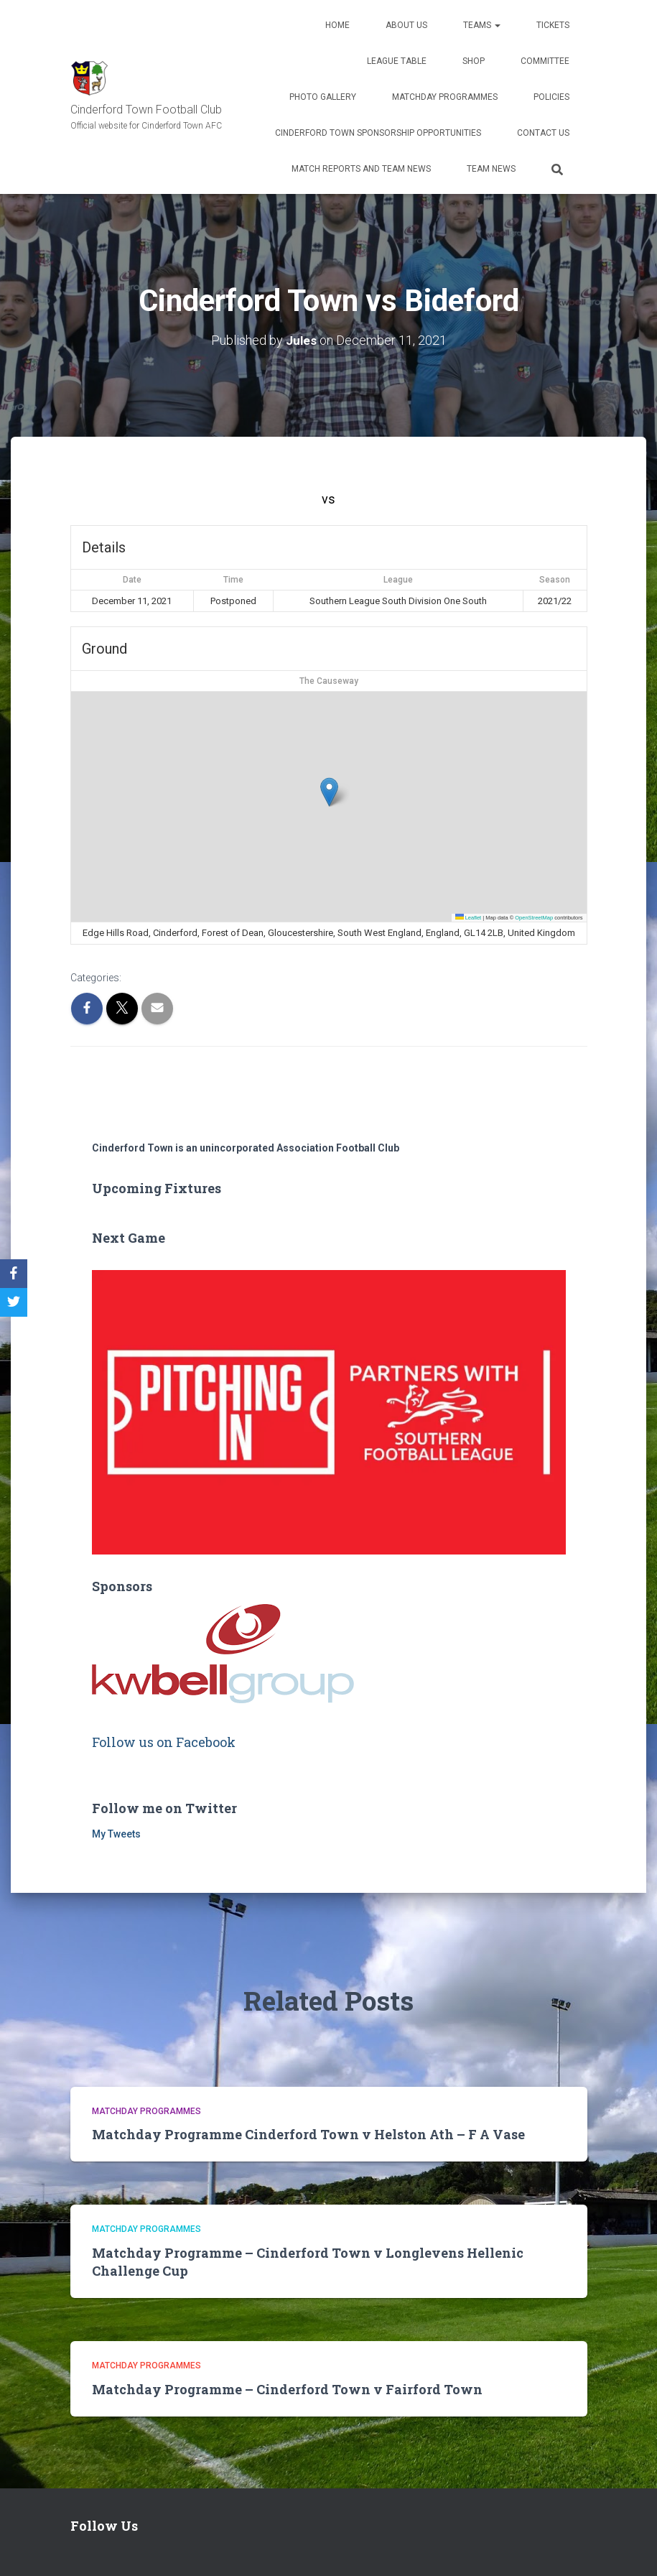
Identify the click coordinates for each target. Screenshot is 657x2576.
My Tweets (116, 1834)
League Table (397, 61)
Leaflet (468, 917)
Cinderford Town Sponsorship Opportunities (378, 133)
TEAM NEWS (491, 169)
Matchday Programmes (445, 97)
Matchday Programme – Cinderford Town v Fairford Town (287, 2388)
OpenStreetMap (534, 917)
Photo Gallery (322, 97)
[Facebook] (13, 1273)
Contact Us (543, 133)
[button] (329, 792)
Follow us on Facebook (164, 1742)
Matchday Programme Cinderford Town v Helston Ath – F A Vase (308, 2134)
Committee (545, 61)
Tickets (552, 25)
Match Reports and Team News (361, 169)
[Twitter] (13, 1302)
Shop (473, 61)
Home (337, 25)
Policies (551, 97)
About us (406, 25)
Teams (481, 25)
